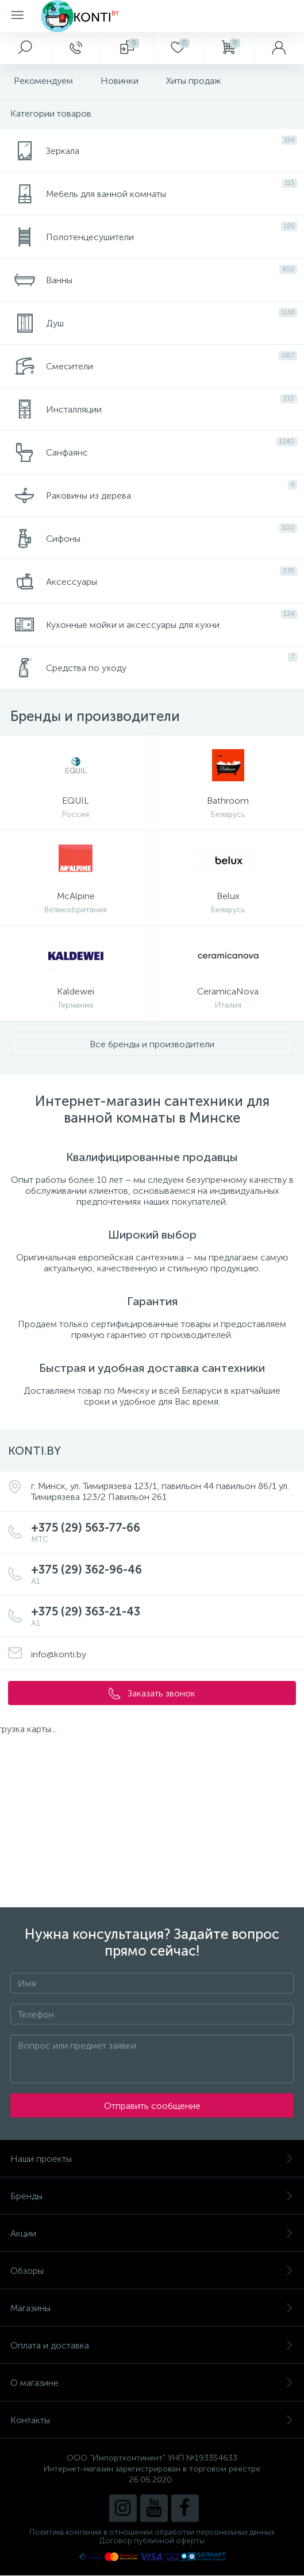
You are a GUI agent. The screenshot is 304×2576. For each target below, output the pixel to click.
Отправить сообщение (152, 2105)
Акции (152, 2233)
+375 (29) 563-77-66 (163, 1532)
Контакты (152, 2420)
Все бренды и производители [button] (152, 1044)
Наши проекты (152, 2158)
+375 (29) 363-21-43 (163, 1616)
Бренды (152, 2196)
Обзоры (152, 2270)
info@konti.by (58, 1654)
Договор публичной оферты (152, 2540)
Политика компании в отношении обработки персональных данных (152, 2532)
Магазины (152, 2308)
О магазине (152, 2382)
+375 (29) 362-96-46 (163, 1574)
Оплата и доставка (152, 2345)
